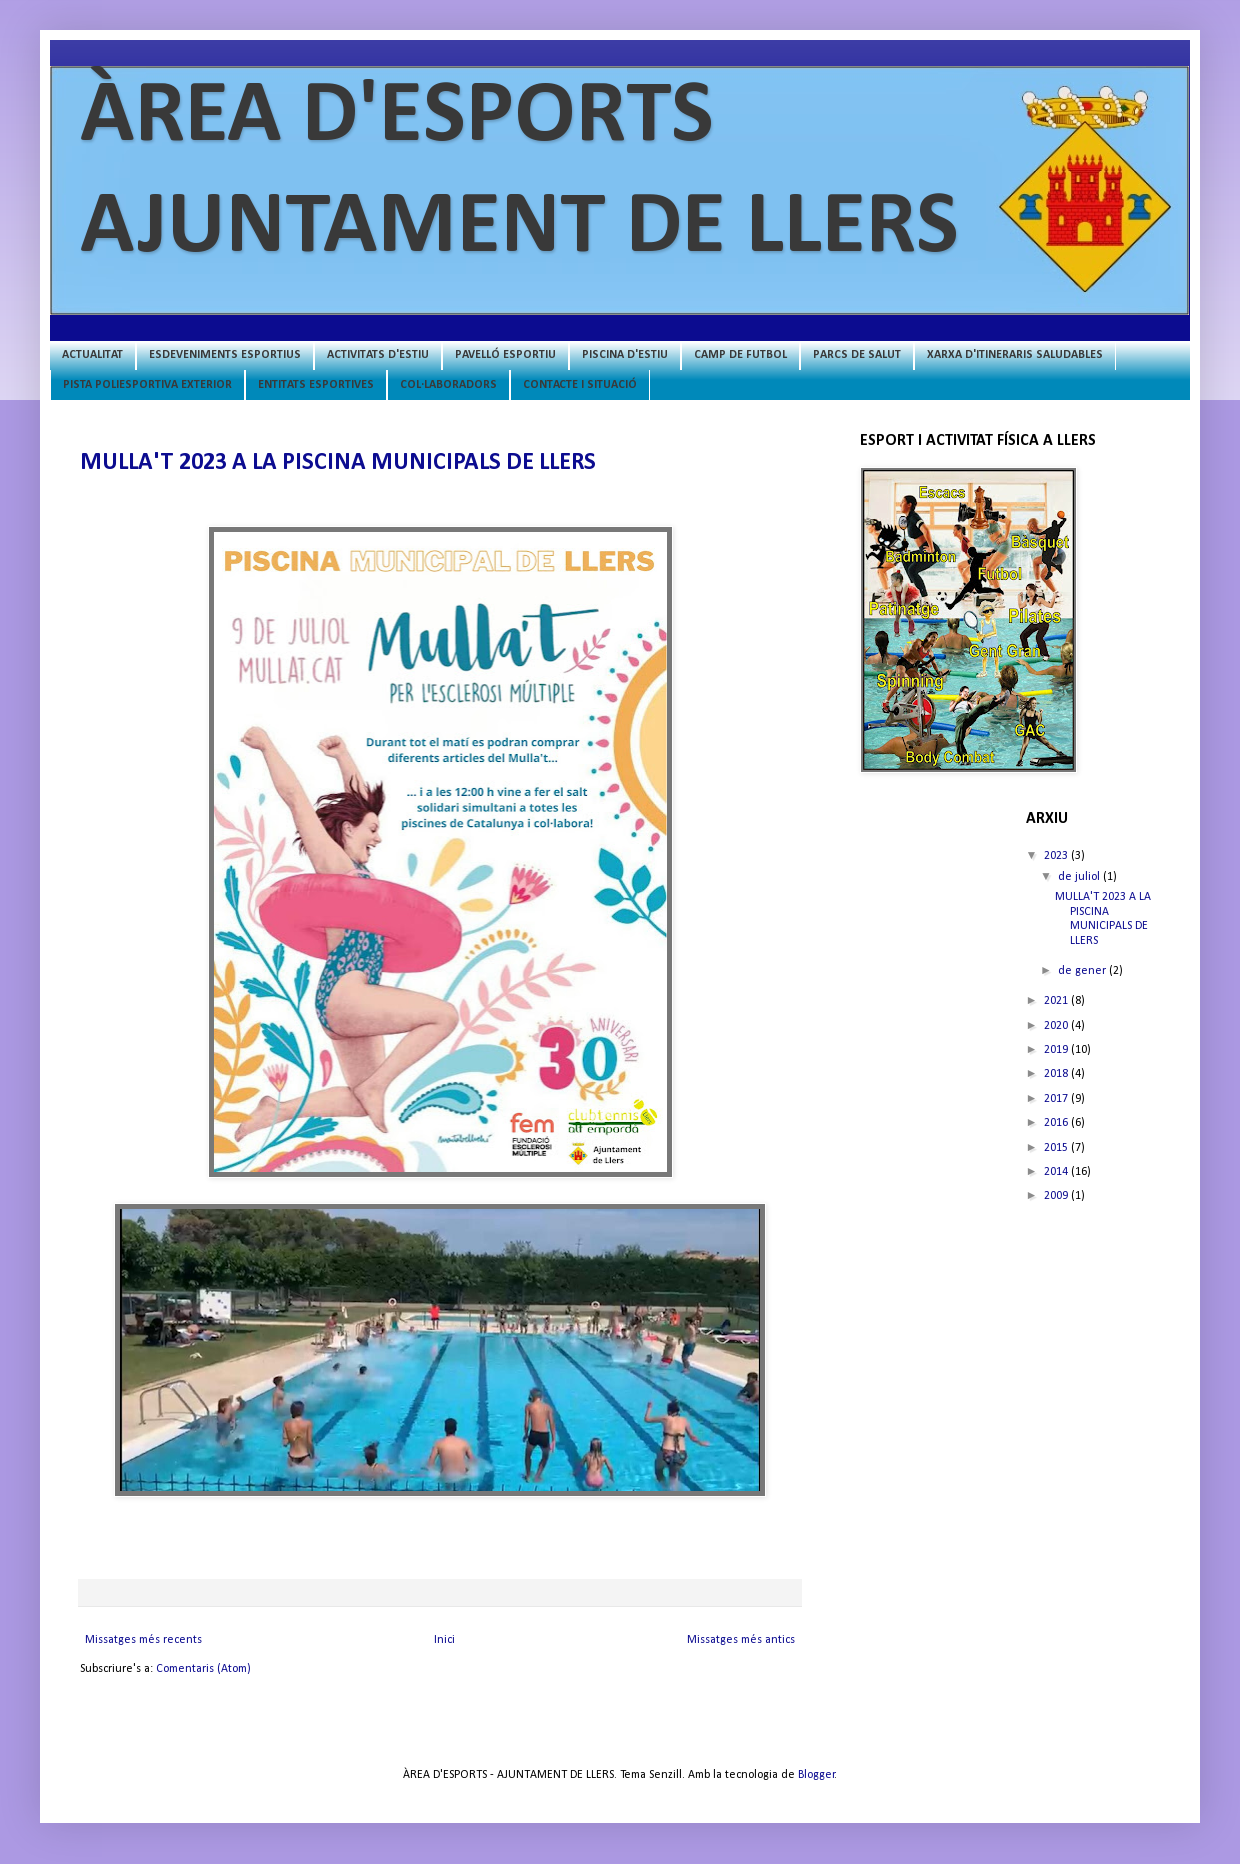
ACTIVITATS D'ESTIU (378, 355)
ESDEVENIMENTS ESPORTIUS (225, 355)
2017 (1057, 1099)
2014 (1057, 1172)
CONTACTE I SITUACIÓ (580, 385)
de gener (1083, 971)
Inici (444, 1640)
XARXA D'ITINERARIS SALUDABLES (1015, 355)
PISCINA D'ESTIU (625, 355)
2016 (1057, 1123)
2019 (1057, 1050)
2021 (1057, 1001)
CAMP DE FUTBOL (740, 355)
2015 (1057, 1148)
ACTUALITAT (92, 355)
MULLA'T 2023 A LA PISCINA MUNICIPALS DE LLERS (338, 463)
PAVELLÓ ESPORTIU (505, 355)
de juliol (1080, 877)
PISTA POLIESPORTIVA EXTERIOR (147, 385)
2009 (1057, 1196)
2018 (1057, 1074)
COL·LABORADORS (448, 385)
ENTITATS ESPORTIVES (316, 385)
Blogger (816, 1775)
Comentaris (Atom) (203, 1669)
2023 (1057, 856)
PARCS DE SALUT (857, 355)
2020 (1057, 1026)
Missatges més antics (741, 1640)
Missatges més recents (143, 1640)
